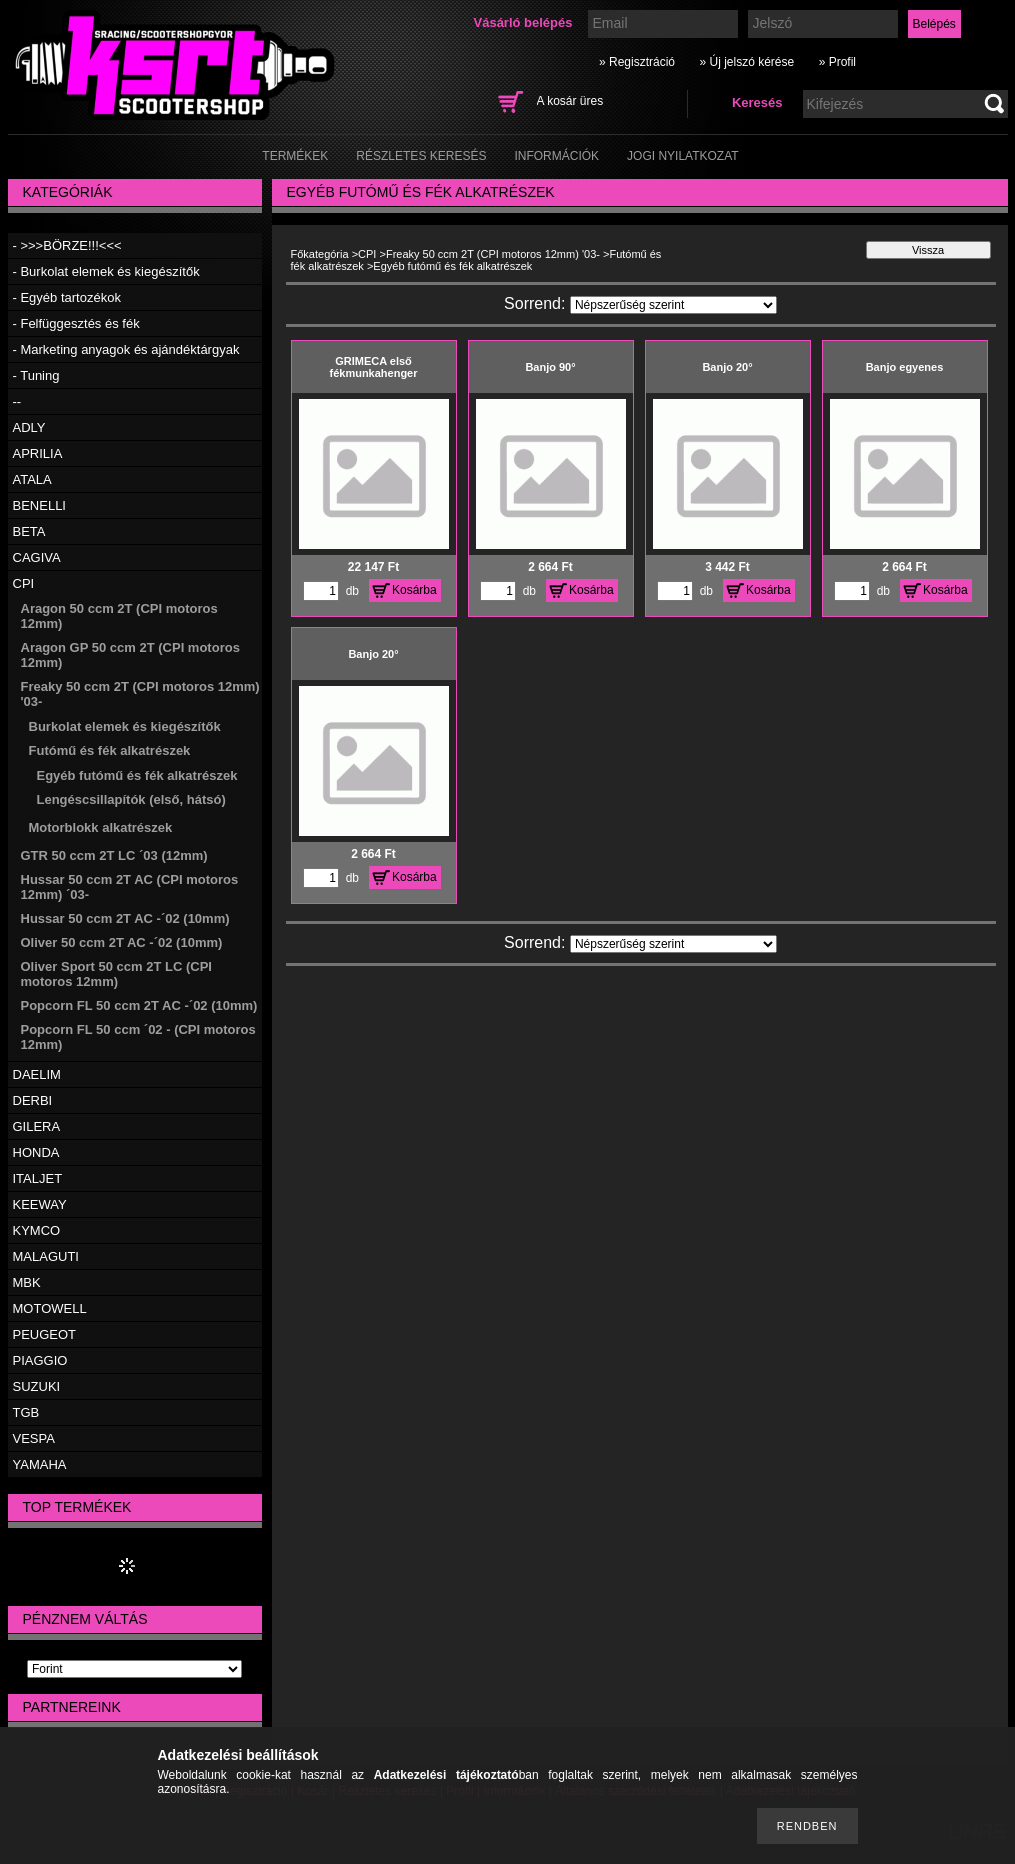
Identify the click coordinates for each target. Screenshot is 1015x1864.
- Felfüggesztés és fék (76, 323)
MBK (27, 1282)
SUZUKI (37, 1386)
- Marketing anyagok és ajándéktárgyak (126, 349)
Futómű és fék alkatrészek (110, 750)
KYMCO (37, 1230)
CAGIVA (37, 557)
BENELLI (39, 505)
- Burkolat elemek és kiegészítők (106, 271)
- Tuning (36, 375)
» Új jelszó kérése (746, 62)
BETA (29, 531)
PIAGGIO (40, 1360)
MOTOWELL (50, 1308)
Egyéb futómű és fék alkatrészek (137, 775)
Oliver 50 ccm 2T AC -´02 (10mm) (122, 942)
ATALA (32, 479)
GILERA (37, 1126)
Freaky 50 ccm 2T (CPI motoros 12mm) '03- (493, 254)
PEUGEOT (45, 1334)
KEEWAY (40, 1204)
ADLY (29, 427)
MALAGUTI (46, 1256)
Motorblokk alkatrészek (101, 827)
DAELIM (37, 1074)
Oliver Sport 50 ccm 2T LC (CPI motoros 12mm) (116, 974)
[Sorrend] (673, 305)
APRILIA (38, 453)
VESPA (34, 1438)
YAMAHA (40, 1464)
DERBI (33, 1100)
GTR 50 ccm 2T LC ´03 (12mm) (114, 855)
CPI (24, 583)
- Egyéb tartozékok (67, 297)
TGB (26, 1412)
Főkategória (320, 254)
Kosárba (414, 590)
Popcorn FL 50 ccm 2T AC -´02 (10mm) (139, 1005)
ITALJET (38, 1178)
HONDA (36, 1152)
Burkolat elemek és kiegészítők (125, 726)
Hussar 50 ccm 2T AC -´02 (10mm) (125, 918)
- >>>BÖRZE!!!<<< (67, 245)
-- (17, 401)
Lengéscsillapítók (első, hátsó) (131, 799)
